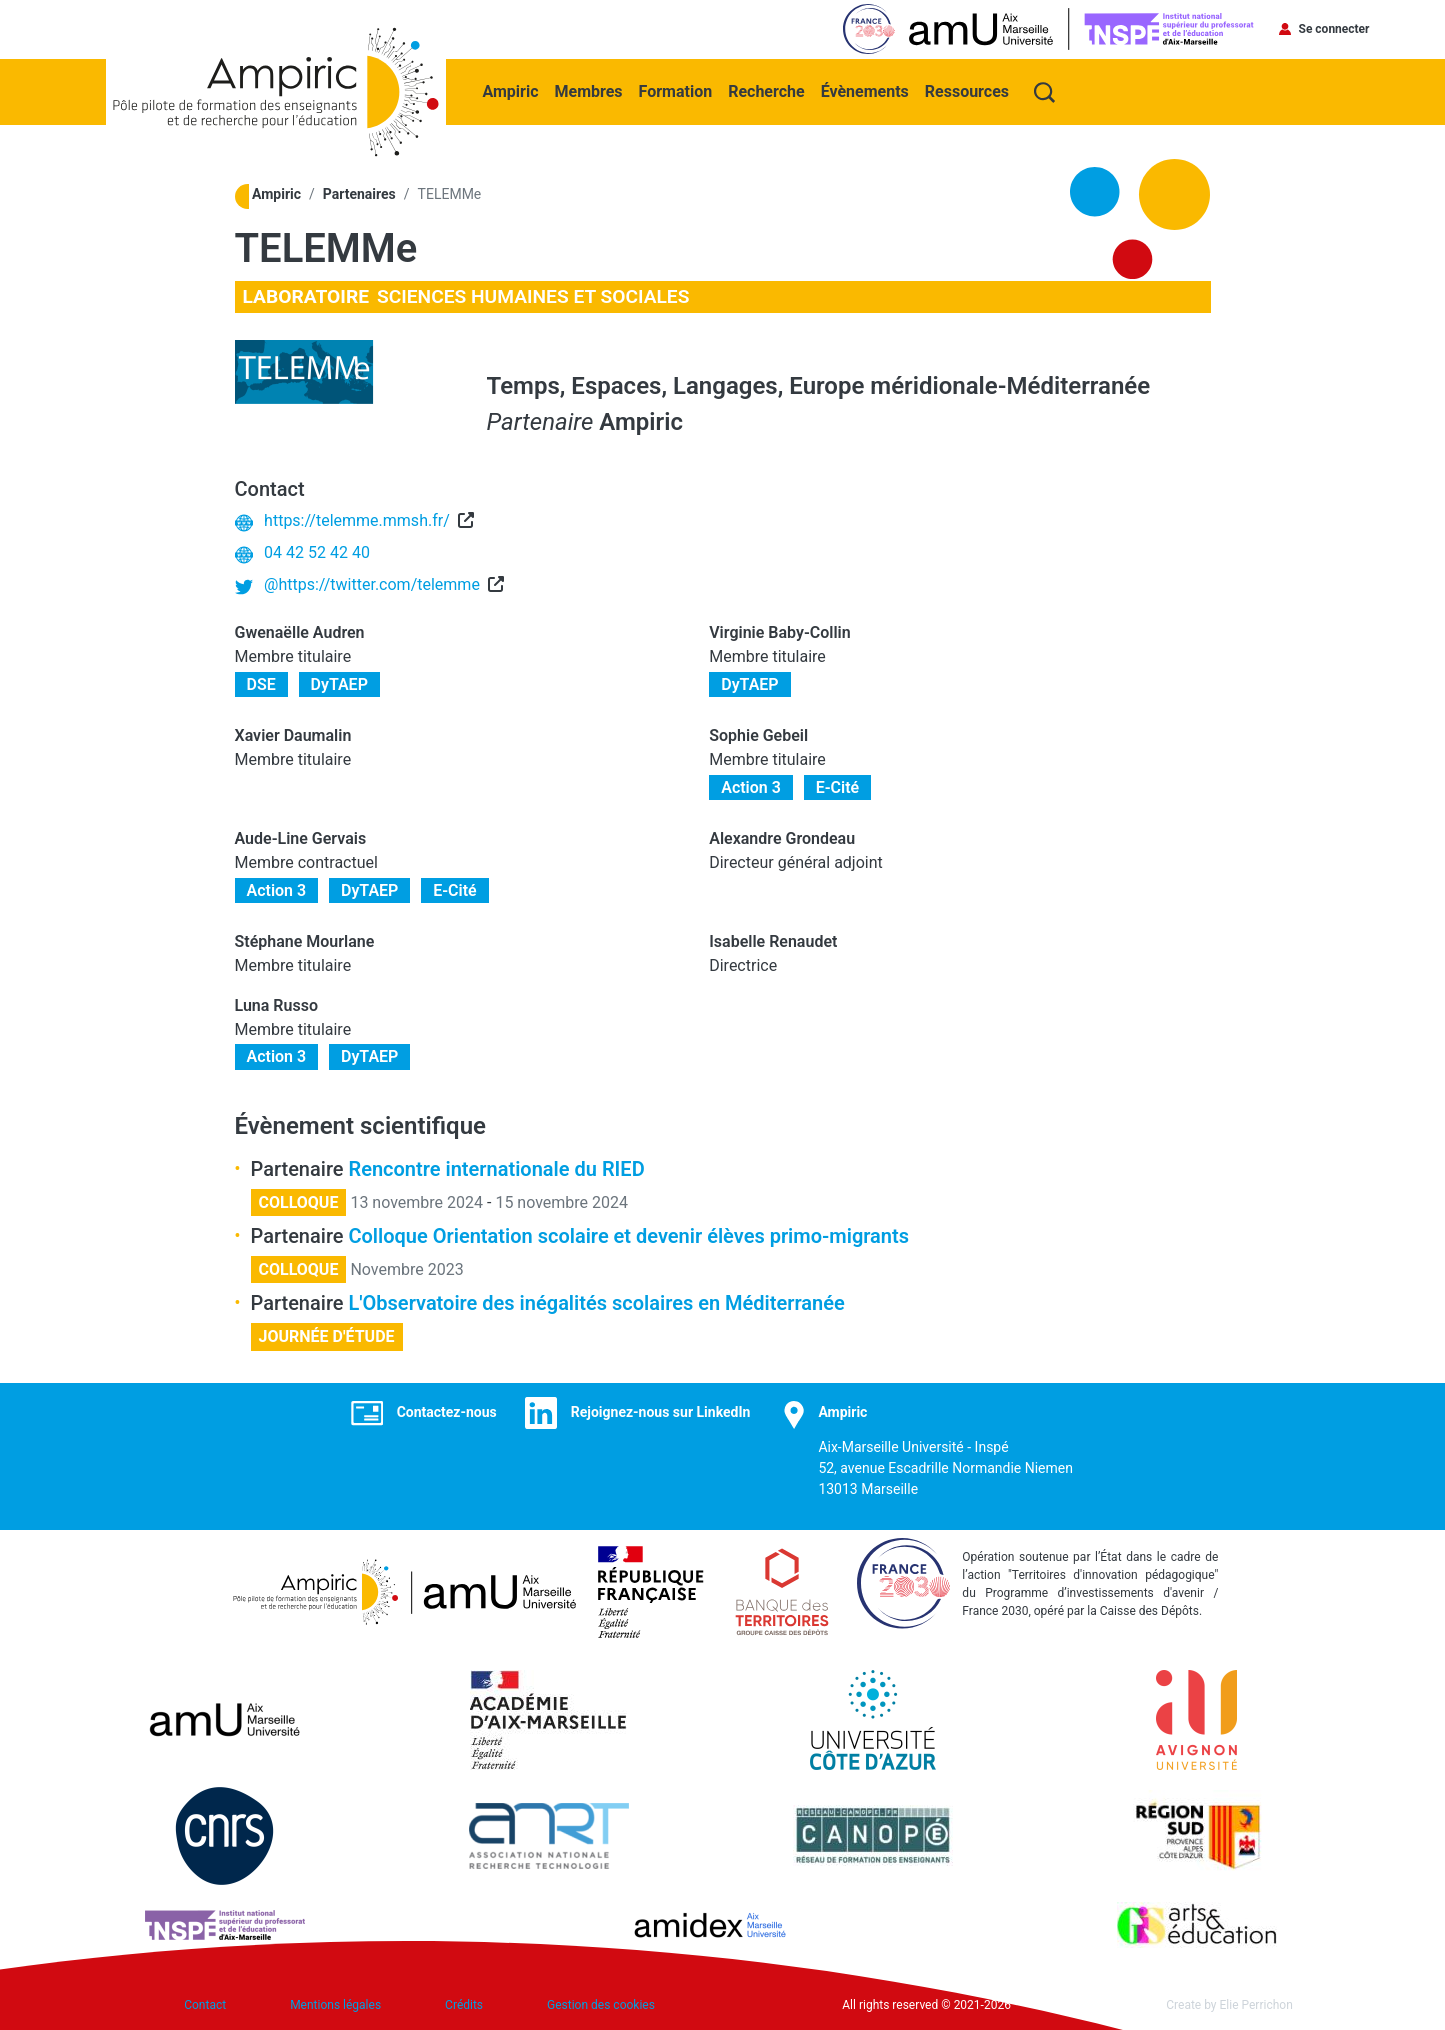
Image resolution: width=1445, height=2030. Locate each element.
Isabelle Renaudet (773, 941)
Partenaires (359, 194)
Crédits (464, 2005)
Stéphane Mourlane (305, 941)
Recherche (766, 91)
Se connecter (1334, 29)
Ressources (967, 91)
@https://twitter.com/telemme (372, 584)
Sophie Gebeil (758, 735)
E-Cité (838, 787)
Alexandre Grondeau (782, 838)
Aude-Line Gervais (301, 838)
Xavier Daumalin (293, 735)
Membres (589, 91)
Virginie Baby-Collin (780, 632)
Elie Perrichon (1256, 2005)
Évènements (865, 91)
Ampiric (511, 91)
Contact (205, 2005)
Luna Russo (276, 1005)
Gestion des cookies (601, 2005)
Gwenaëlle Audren (300, 632)
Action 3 (751, 787)
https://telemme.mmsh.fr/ (357, 520)
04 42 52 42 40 (317, 552)
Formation (676, 91)
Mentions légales (335, 2005)
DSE (261, 684)
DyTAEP (339, 684)
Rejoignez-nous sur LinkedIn (661, 1412)
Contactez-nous (447, 1412)
